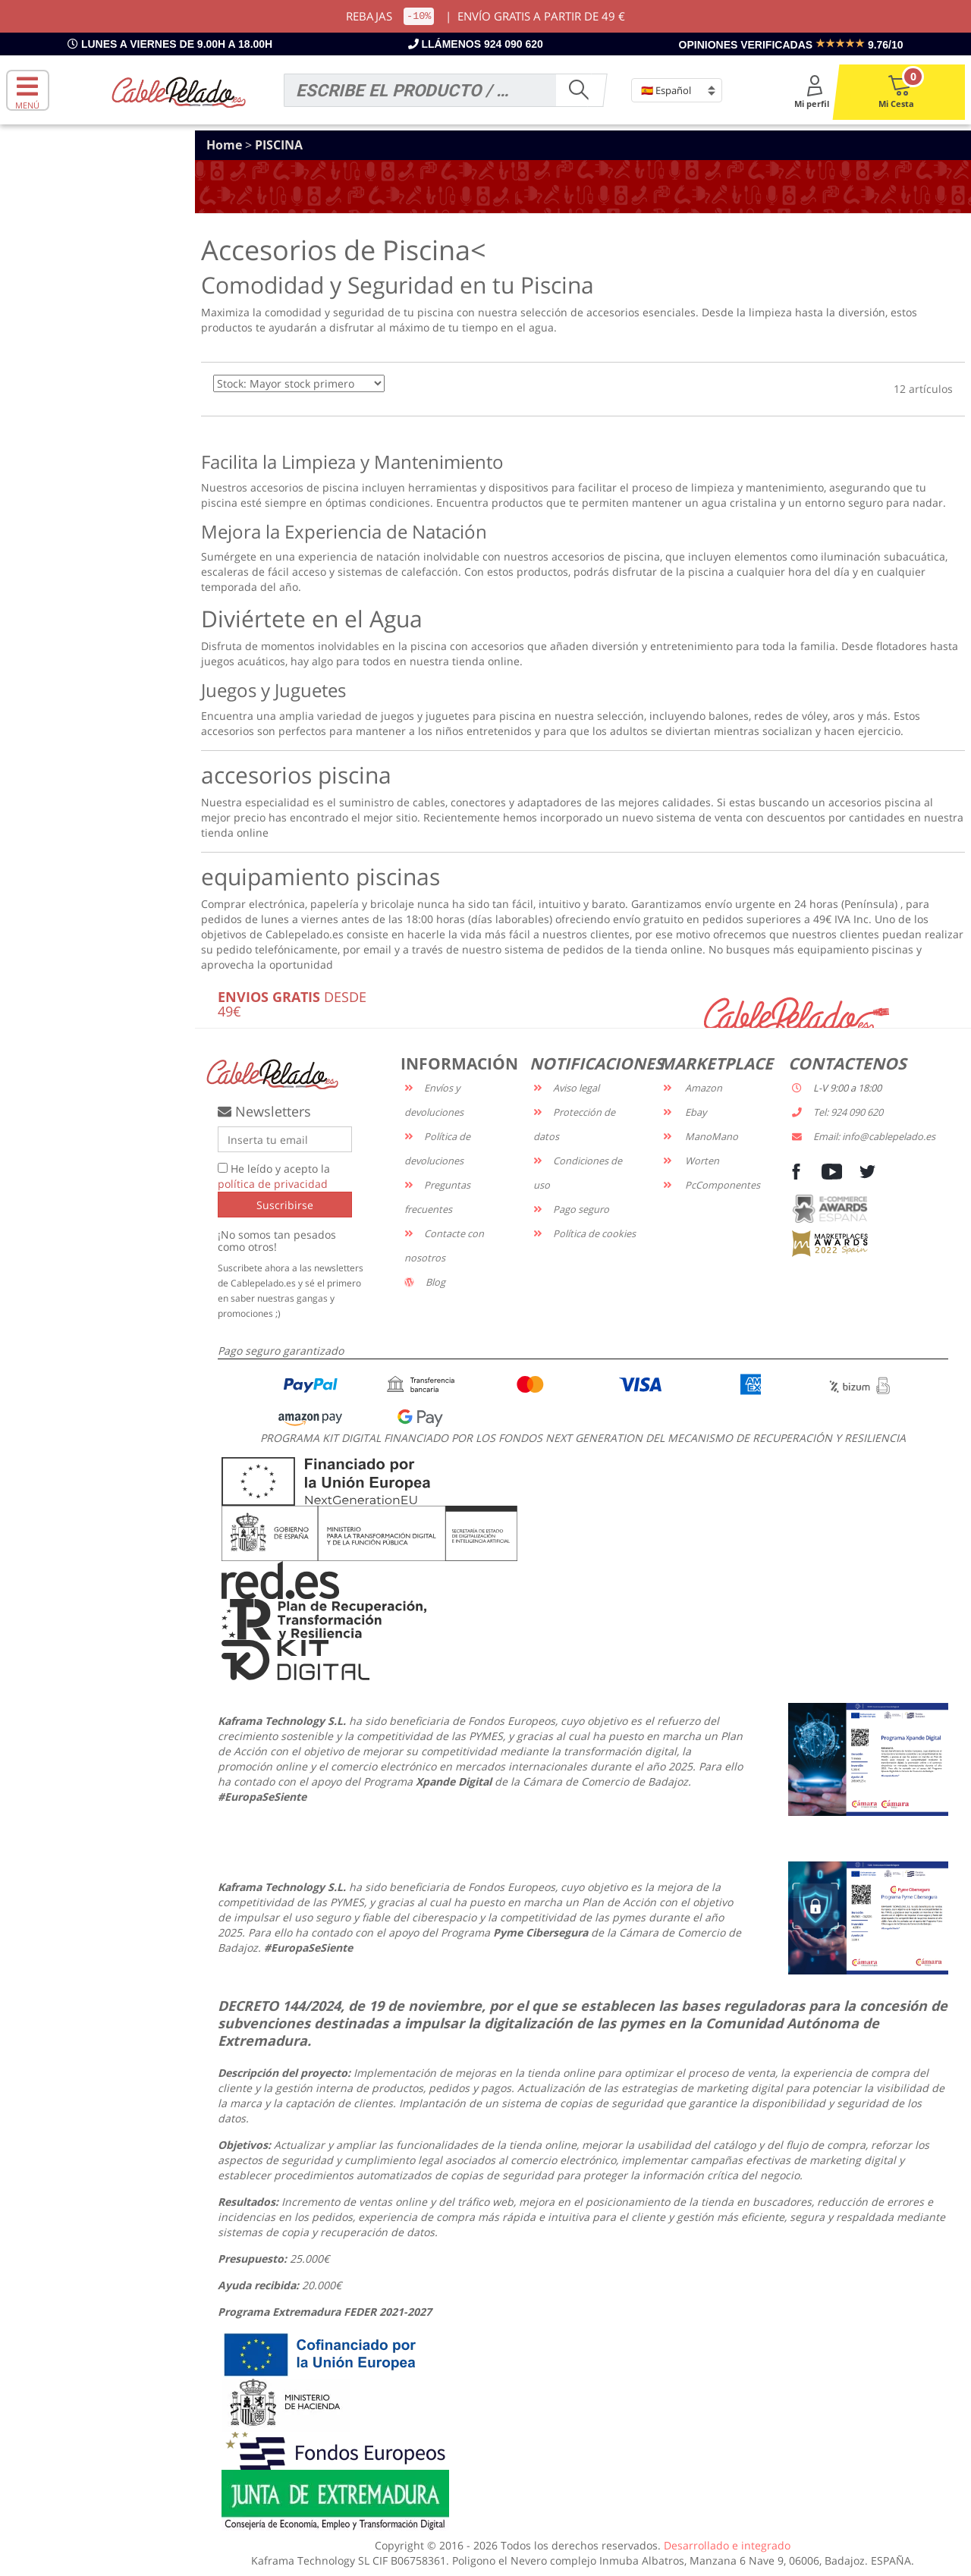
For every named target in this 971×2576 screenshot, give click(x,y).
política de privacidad (273, 1183)
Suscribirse (284, 1205)
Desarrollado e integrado (727, 2545)
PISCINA (279, 145)
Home (225, 145)
